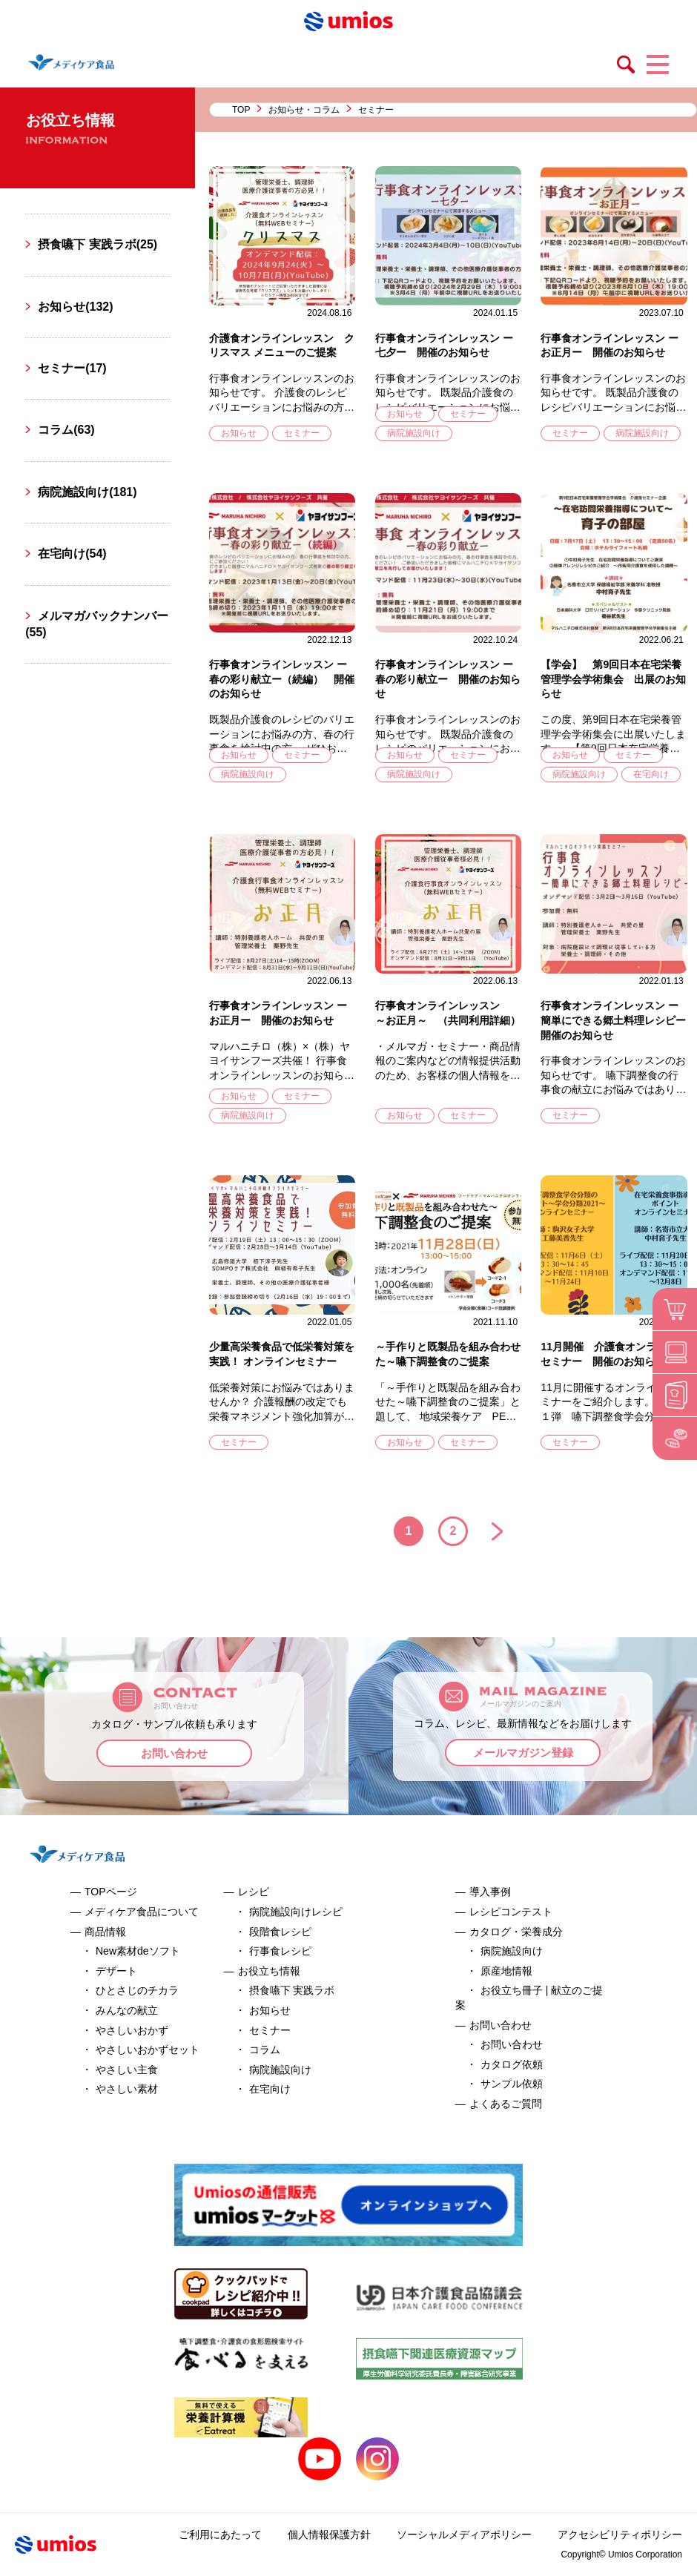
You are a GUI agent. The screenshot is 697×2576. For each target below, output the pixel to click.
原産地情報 (506, 1971)
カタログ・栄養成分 (516, 1932)
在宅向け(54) (72, 553)
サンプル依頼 (511, 2084)
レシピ (253, 1892)
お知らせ (239, 433)
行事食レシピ (280, 1951)
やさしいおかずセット (147, 2049)
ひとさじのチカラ (137, 1990)
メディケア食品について (142, 1912)
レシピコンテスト (510, 1912)
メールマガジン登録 (523, 1752)
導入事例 (490, 1892)
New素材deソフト (138, 1951)
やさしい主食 (127, 2069)
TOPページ (111, 1892)
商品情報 (105, 1932)
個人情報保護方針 (329, 2534)
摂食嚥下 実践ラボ (292, 1990)
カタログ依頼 (511, 2064)
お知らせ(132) (75, 306)
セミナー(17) (72, 368)
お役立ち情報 (269, 1971)
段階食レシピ (280, 1932)
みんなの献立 (127, 2010)
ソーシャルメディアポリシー (464, 2534)
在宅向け (651, 774)
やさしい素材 (127, 2089)
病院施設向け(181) (87, 492)
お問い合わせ (174, 1753)
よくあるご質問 (505, 2104)
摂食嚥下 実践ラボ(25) (97, 244)
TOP (241, 110)
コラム (264, 2049)
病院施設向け (413, 433)
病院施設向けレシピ (296, 1912)
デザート (116, 1971)
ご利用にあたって (220, 2534)
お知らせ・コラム (304, 110)
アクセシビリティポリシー (620, 2534)
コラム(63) (66, 429)
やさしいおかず (132, 2030)
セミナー (302, 433)
